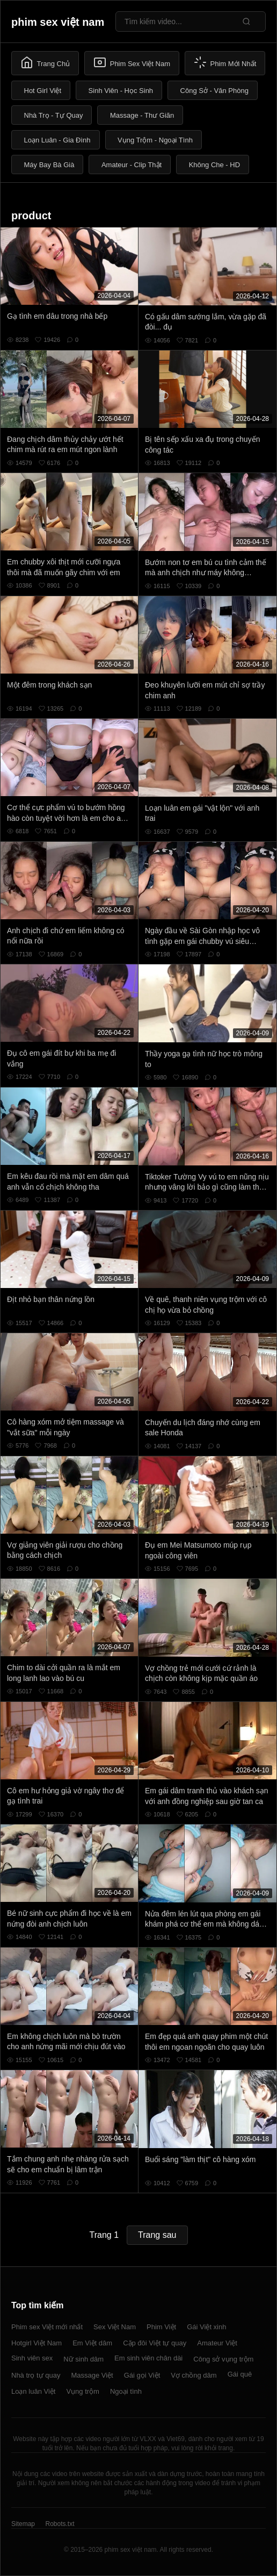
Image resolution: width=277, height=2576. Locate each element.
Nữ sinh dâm (83, 2359)
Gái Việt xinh (206, 2327)
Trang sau (157, 2234)
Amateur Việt (217, 2343)
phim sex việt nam (57, 22)
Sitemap (23, 2524)
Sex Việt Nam (114, 2327)
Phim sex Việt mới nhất (47, 2327)
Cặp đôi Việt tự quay (154, 2343)
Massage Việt (92, 2375)
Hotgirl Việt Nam (36, 2343)
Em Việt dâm (92, 2343)
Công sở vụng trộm (223, 2359)
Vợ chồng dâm (193, 2375)
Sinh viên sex (32, 2358)
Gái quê (240, 2374)
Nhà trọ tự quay (35, 2375)
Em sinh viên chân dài (148, 2358)
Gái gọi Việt (142, 2375)
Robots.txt (59, 2524)
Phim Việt (161, 2327)
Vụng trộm (82, 2391)
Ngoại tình (126, 2391)
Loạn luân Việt (33, 2391)
